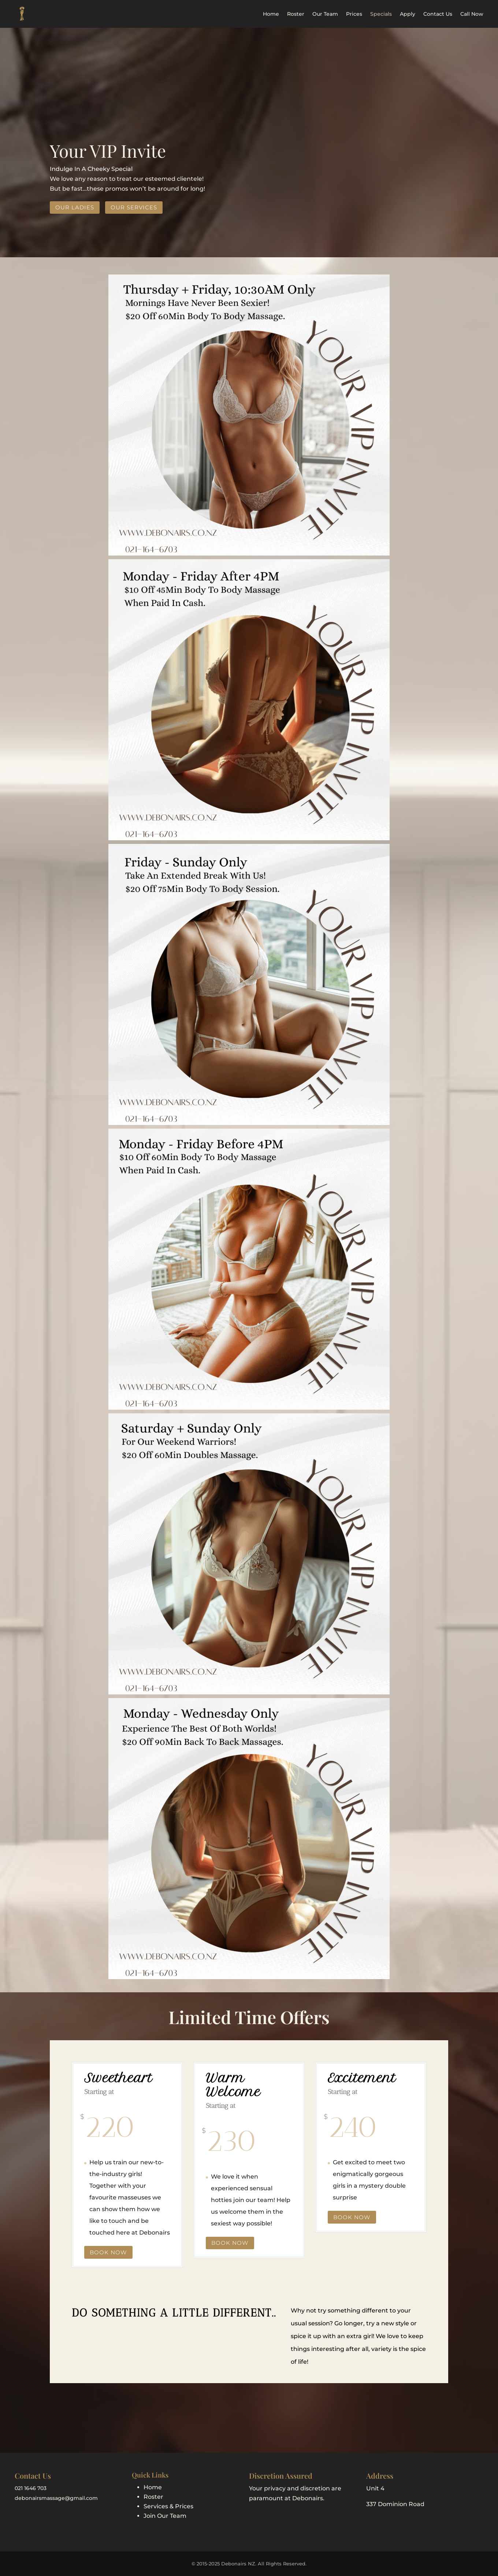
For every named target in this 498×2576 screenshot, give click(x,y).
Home (271, 14)
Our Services (134, 207)
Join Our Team (165, 2515)
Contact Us (437, 14)
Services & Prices (168, 2506)
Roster (295, 14)
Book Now (108, 2252)
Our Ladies (74, 207)
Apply (407, 14)
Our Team (325, 14)
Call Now (471, 14)
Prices (354, 14)
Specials (381, 14)
